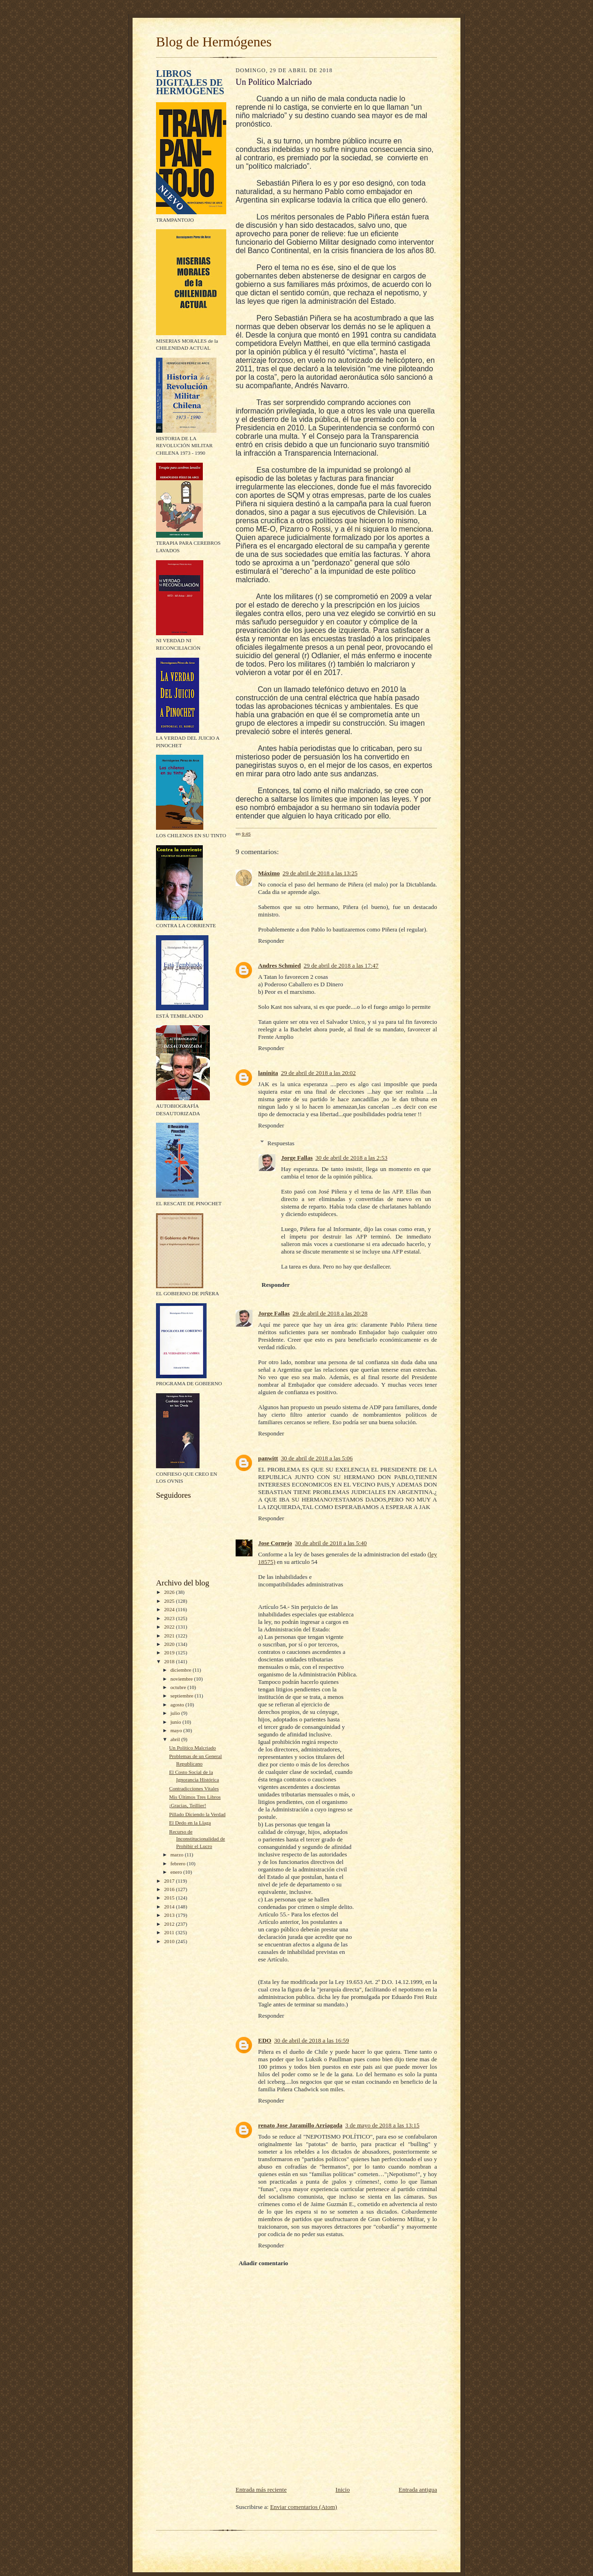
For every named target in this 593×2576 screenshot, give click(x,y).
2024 (170, 1609)
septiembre (182, 1695)
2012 (170, 1924)
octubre (178, 1687)
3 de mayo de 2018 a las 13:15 (382, 2125)
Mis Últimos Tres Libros (195, 1797)
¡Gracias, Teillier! (187, 1805)
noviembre (182, 1679)
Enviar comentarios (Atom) (303, 2506)
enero (177, 1872)
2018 (170, 1661)
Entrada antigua (418, 2489)
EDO (264, 2040)
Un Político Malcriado (192, 1747)
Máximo (269, 873)
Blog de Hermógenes (214, 41)
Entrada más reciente (261, 2489)
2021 (170, 1635)
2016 (170, 1889)
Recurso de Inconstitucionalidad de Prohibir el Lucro (197, 1839)
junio (176, 1722)
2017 (170, 1881)
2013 (170, 1915)
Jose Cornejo (275, 1543)
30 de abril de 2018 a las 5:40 (331, 1543)
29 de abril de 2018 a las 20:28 (330, 1313)
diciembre (181, 1670)
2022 (170, 1627)
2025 (170, 1601)
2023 (170, 1618)
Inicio (342, 2489)
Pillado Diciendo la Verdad (197, 1814)
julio (175, 1713)
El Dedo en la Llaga (190, 1822)
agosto (177, 1704)
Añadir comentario (264, 2263)
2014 (170, 1906)
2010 (170, 1941)
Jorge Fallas (297, 1157)
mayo (177, 1730)
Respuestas (281, 1142)
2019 (170, 1652)
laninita (268, 1072)
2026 (170, 1592)
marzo (177, 1854)
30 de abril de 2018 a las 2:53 (351, 1157)
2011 (170, 1932)
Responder (271, 940)
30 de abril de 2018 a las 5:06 (317, 1458)
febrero (178, 1863)
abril (175, 1739)
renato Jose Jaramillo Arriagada (300, 2125)
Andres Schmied (279, 965)
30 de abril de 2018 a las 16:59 (311, 2040)
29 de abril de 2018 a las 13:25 (319, 873)
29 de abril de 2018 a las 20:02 (318, 1072)
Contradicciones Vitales (194, 1788)
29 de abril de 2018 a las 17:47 (341, 965)
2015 (170, 1897)
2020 (170, 1644)
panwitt (268, 1458)
